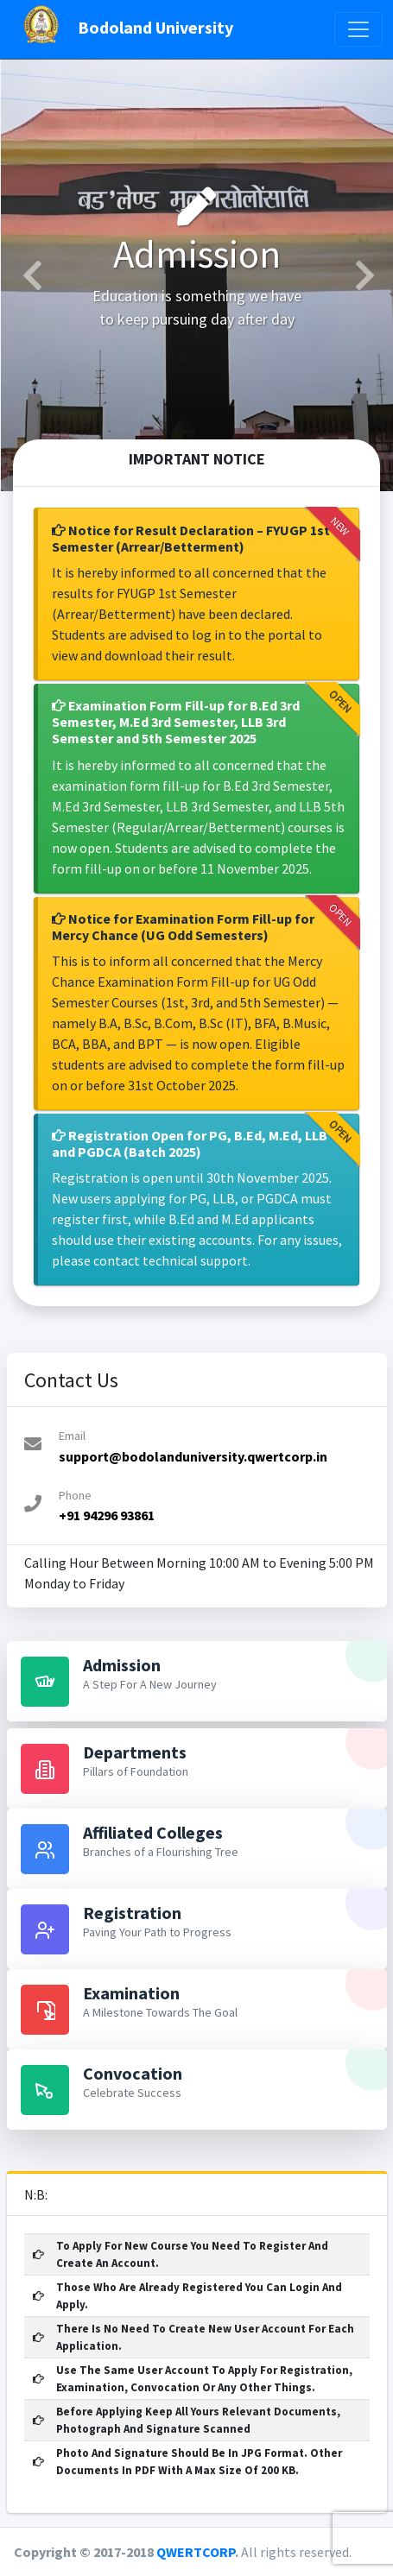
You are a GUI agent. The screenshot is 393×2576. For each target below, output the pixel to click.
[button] (30, 275)
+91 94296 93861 (107, 1515)
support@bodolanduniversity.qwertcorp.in (193, 1456)
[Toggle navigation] (358, 29)
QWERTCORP (195, 2551)
